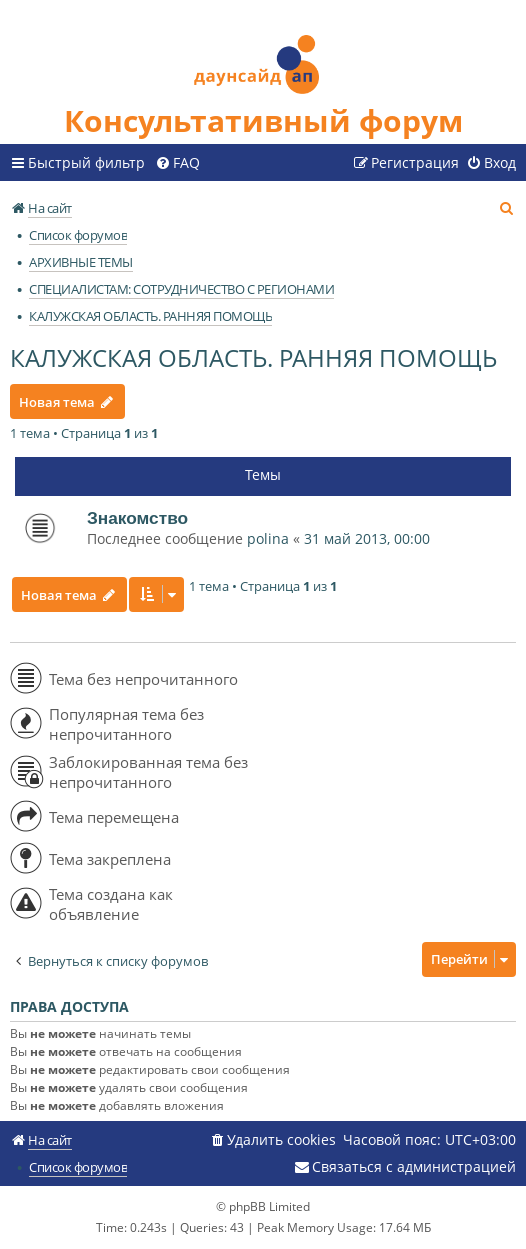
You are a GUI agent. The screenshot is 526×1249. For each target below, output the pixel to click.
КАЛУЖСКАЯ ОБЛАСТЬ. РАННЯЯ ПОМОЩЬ (253, 357)
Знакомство (137, 518)
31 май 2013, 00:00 (367, 538)
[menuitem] (177, 163)
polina (268, 538)
